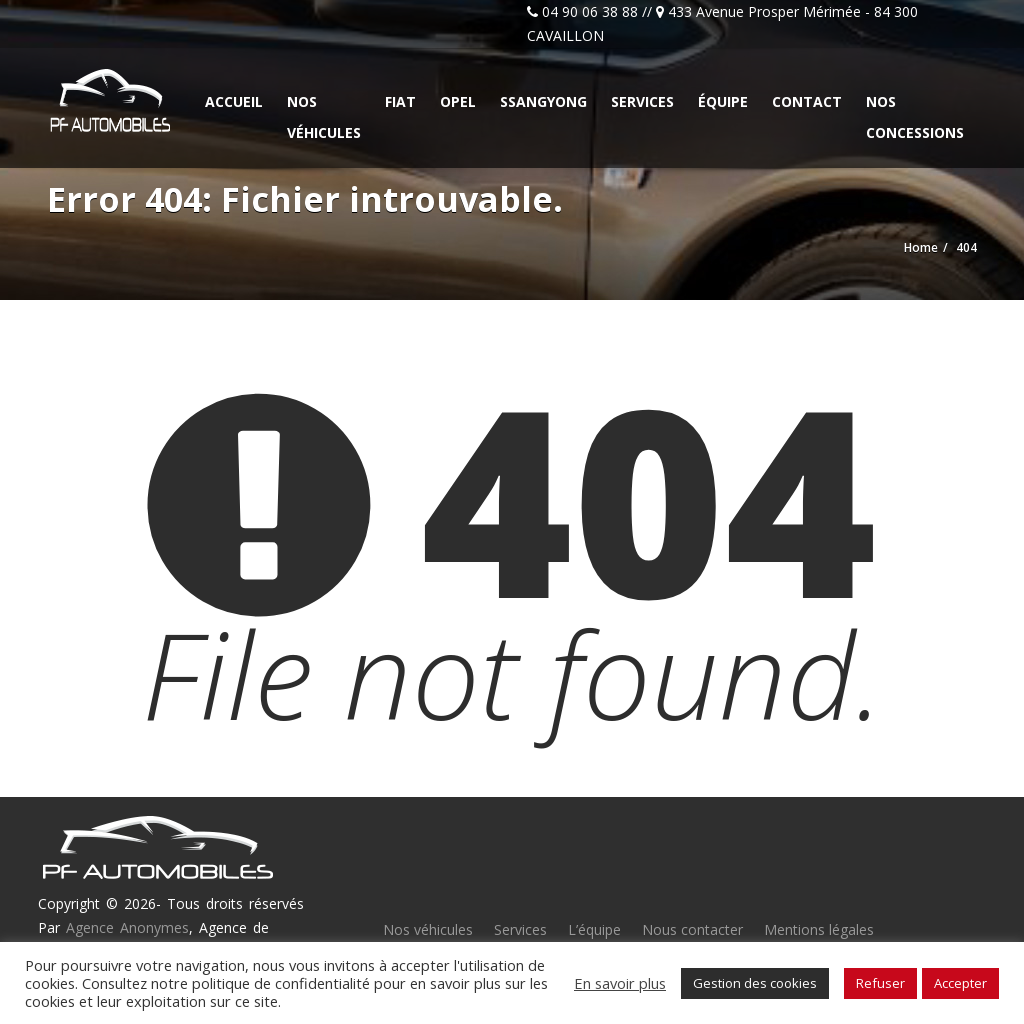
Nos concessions (915, 117)
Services (642, 101)
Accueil (234, 101)
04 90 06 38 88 (590, 11)
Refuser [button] (880, 983)
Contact (807, 101)
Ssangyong (543, 101)
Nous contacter (692, 929)
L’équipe (594, 929)
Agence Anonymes (127, 927)
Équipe (723, 101)
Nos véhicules (324, 117)
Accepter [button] (960, 983)
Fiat (400, 101)
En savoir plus (620, 983)
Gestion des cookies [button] (755, 983)
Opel (458, 101)
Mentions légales (819, 929)
